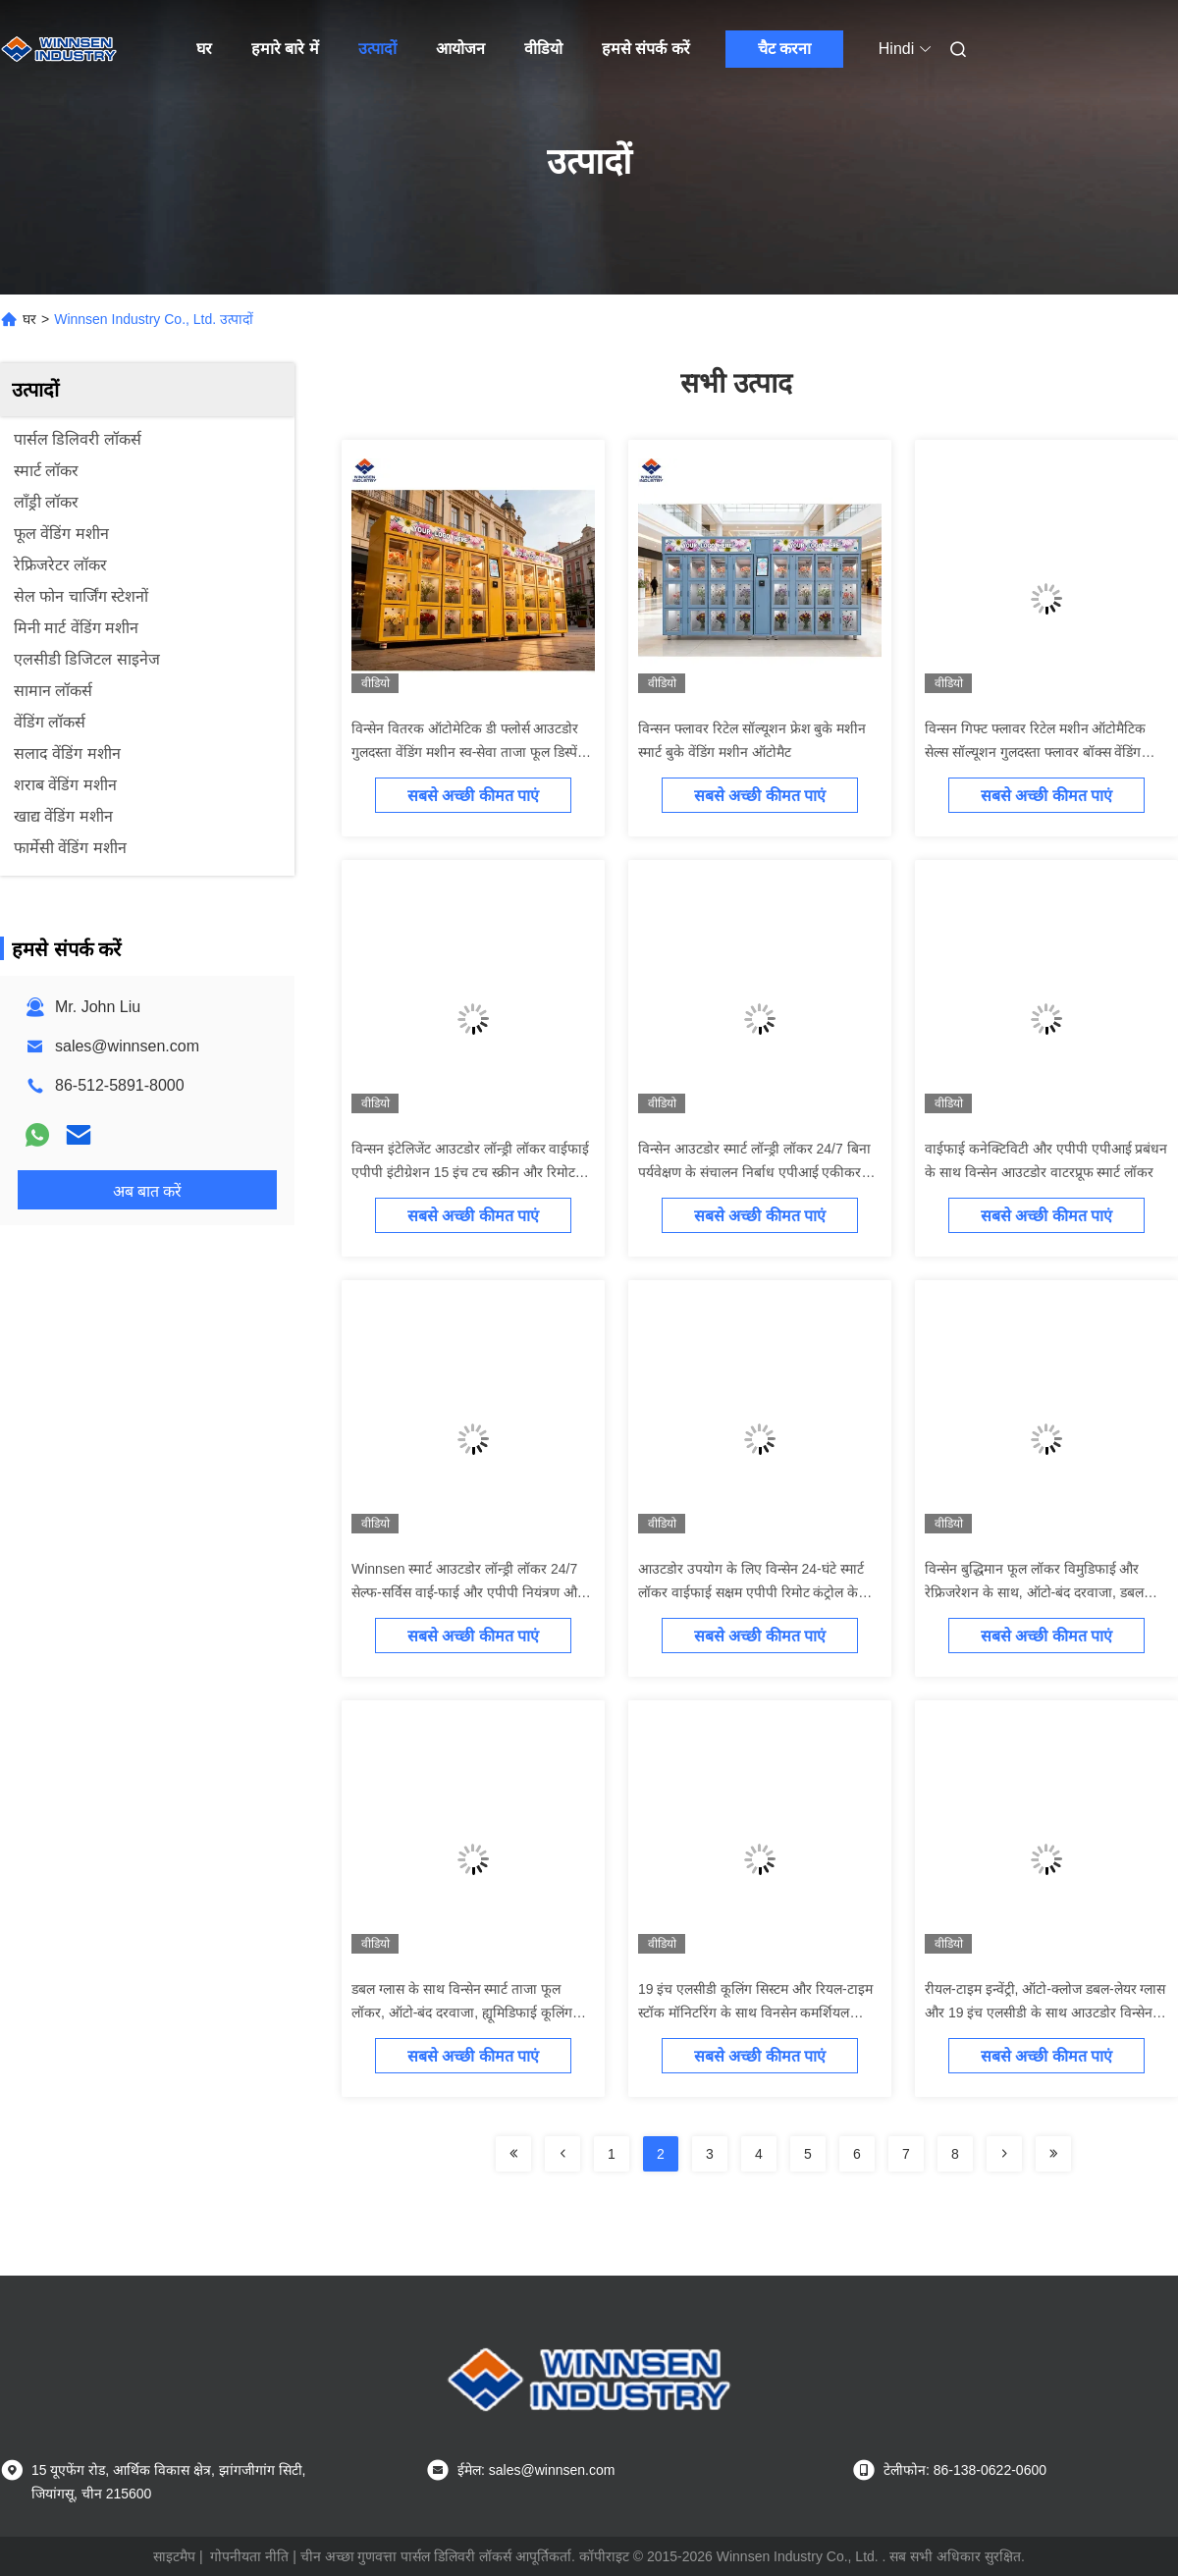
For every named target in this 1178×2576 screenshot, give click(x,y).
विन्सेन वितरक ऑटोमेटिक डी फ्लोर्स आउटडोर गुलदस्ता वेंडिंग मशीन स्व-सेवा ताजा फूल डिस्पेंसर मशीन (471, 752)
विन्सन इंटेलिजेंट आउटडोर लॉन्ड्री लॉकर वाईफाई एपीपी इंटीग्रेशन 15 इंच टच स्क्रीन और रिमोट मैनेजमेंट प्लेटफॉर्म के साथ (470, 1172)
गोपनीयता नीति (249, 2556)
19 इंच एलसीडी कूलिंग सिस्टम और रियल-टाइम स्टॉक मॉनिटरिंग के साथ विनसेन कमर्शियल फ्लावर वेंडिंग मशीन (755, 2012)
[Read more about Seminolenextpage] (513, 2154)
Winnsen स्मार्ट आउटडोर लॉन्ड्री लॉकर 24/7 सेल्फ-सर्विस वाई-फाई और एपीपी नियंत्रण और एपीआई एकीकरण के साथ (467, 1592)
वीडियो (543, 48)
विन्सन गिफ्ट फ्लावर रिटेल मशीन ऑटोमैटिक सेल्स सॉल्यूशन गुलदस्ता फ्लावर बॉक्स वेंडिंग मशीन (1035, 752)
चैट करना (784, 48)
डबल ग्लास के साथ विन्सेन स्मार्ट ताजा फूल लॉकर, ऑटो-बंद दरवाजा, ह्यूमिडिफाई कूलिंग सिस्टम (461, 2012)
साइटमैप (174, 2556)
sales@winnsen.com (127, 1046)
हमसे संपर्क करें (646, 48)
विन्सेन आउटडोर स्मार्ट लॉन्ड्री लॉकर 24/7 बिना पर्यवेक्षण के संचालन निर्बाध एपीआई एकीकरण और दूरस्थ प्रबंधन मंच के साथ (754, 1172)
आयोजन (460, 48)
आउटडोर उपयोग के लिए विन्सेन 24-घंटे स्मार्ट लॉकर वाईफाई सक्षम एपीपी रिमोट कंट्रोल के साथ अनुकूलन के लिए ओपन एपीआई (751, 1592)
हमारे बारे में (285, 48)
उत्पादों (377, 48)
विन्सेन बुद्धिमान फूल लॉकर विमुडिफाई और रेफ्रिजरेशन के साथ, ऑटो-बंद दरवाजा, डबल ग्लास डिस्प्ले (1034, 1592)
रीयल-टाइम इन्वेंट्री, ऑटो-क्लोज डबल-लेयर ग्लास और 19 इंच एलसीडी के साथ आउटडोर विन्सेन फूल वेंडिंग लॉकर (1045, 2012)
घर (204, 48)
